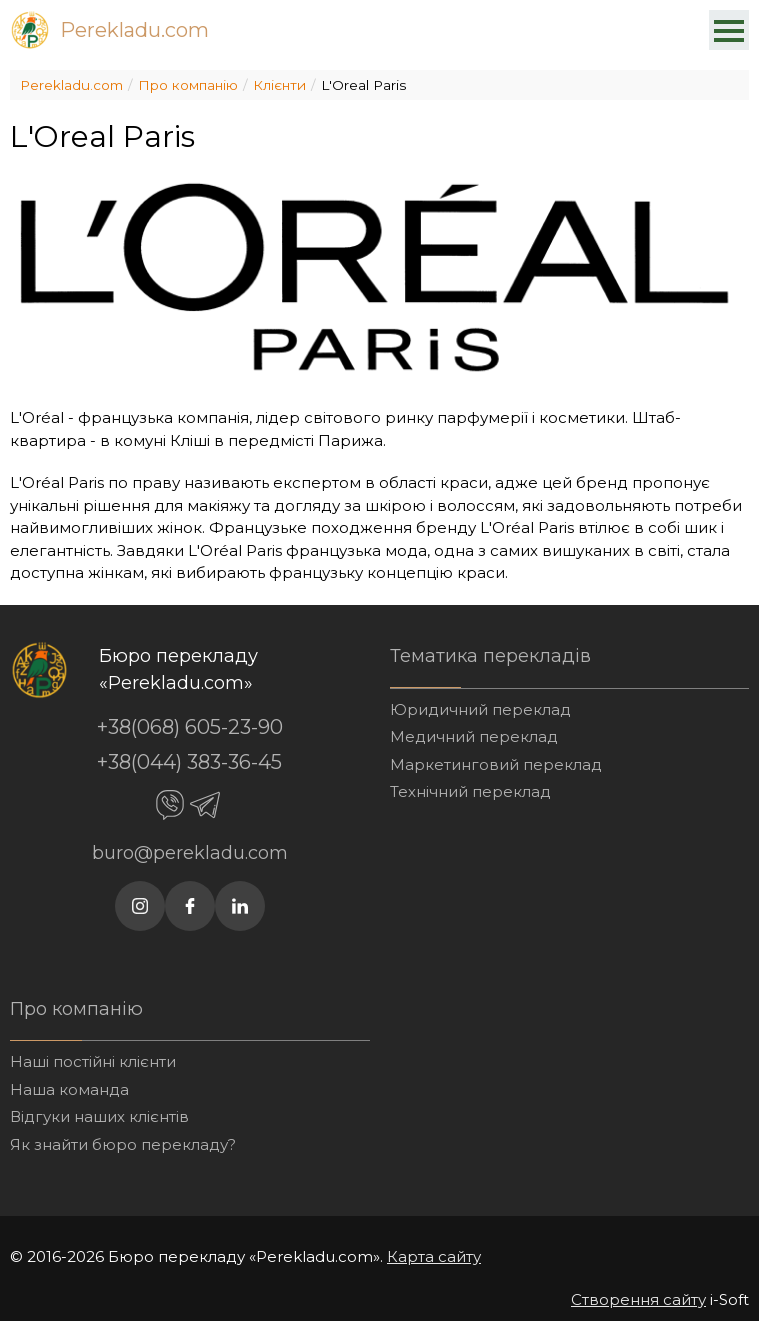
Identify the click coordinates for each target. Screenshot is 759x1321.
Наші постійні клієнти (93, 1061)
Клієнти (279, 85)
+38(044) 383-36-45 (189, 762)
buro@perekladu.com (190, 853)
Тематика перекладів (490, 656)
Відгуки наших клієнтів (99, 1116)
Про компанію (188, 85)
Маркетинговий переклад (496, 764)
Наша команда (69, 1089)
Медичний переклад (474, 736)
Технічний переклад (470, 791)
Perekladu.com (134, 30)
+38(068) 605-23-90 (190, 727)
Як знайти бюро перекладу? (123, 1144)
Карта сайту (434, 1256)
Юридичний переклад (480, 709)
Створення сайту (638, 1299)
